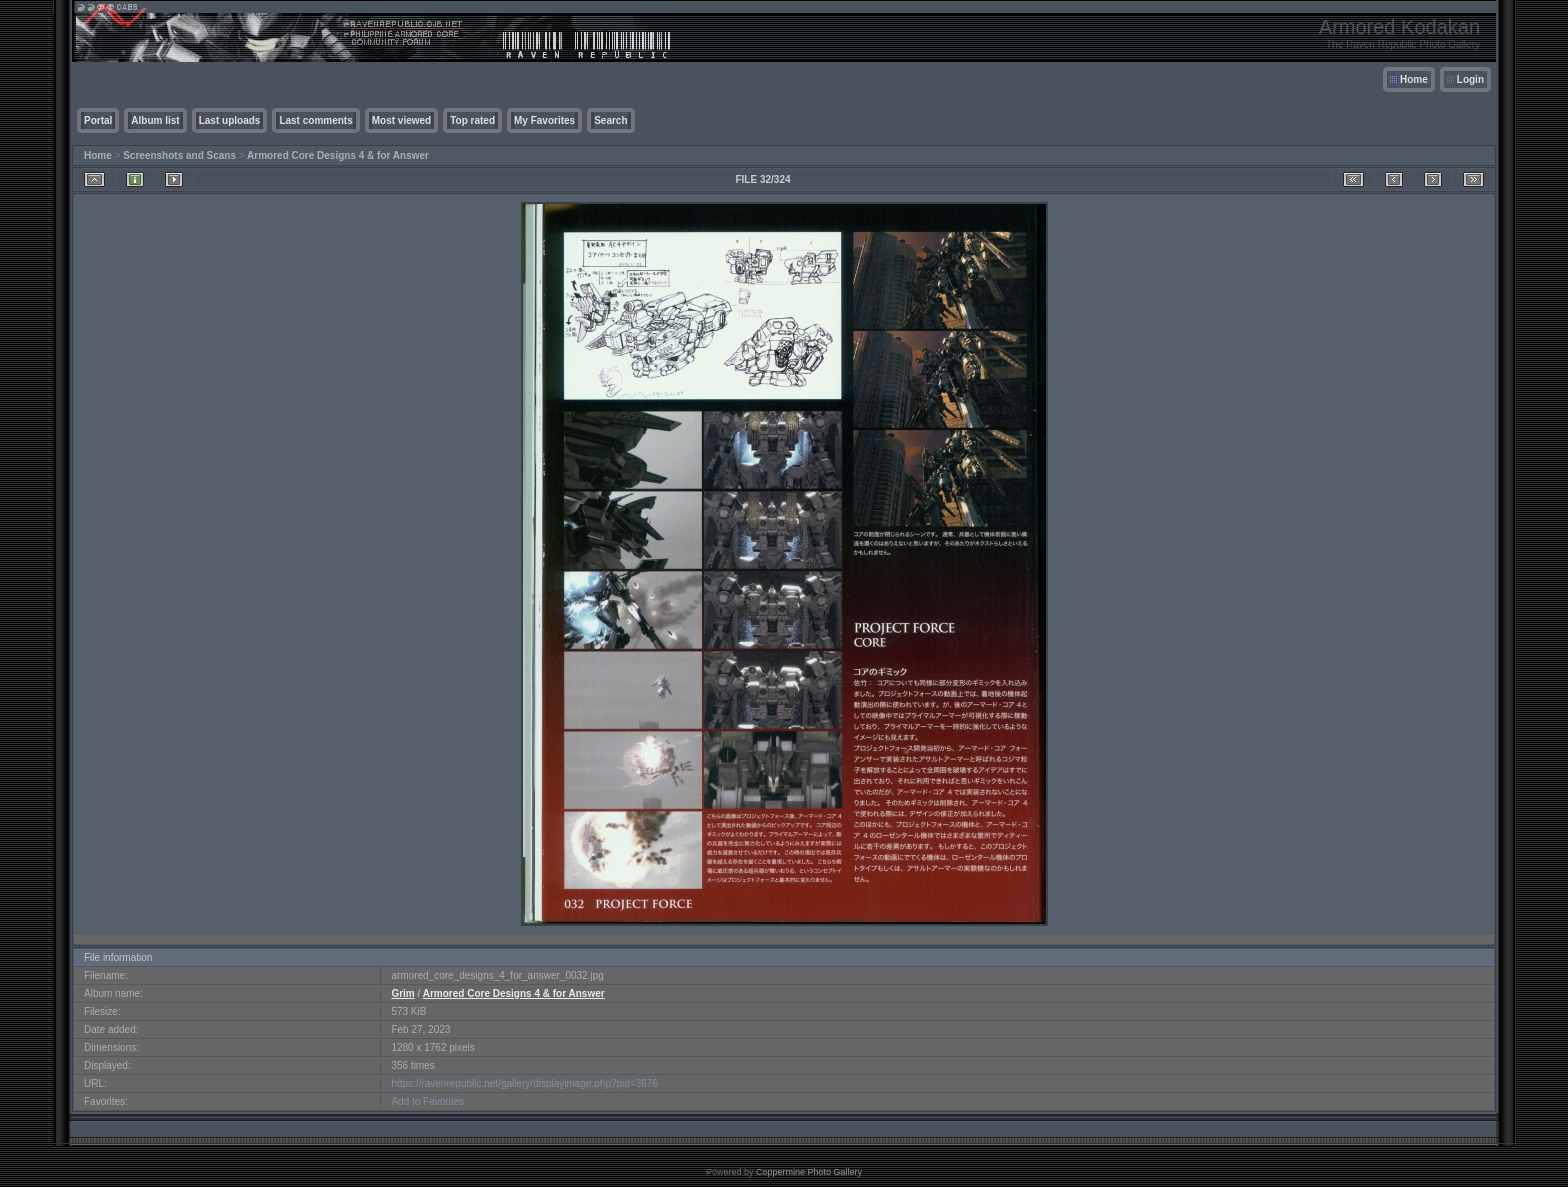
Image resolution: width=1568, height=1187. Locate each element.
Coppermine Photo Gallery (809, 1172)
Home (1414, 79)
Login (1470, 79)
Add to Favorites (427, 1101)
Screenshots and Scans (179, 155)
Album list (155, 120)
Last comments (315, 120)
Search (610, 120)
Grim (402, 993)
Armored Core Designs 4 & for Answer (338, 155)
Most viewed (401, 120)
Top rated (472, 120)
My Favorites (544, 120)
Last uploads (230, 120)
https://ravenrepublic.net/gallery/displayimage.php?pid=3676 (524, 1083)
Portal (98, 120)
